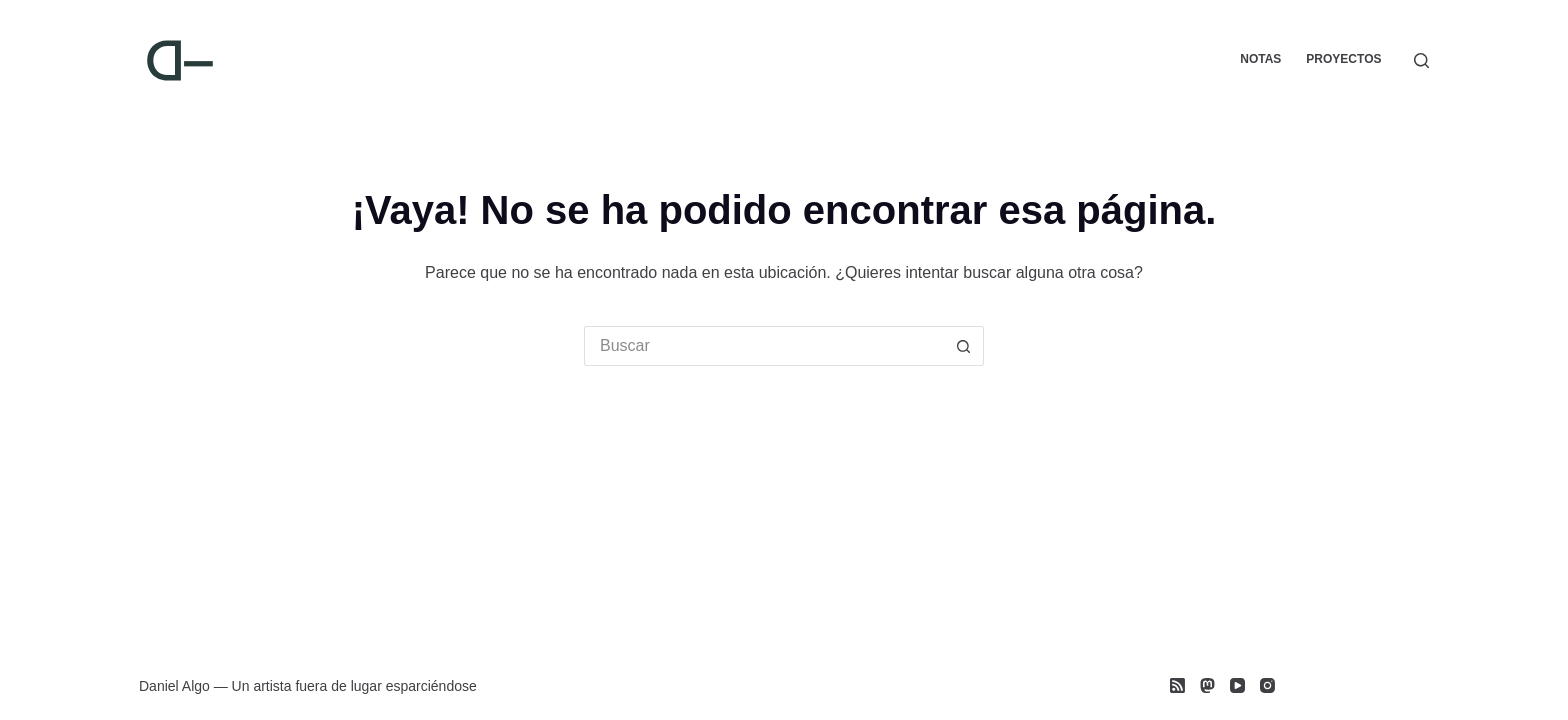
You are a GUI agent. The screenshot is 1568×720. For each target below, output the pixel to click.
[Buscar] (1421, 60)
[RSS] (1177, 685)
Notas (1260, 59)
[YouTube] (1237, 685)
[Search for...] (764, 346)
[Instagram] (1267, 685)
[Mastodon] (1207, 685)
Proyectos (1343, 59)
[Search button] (964, 346)
